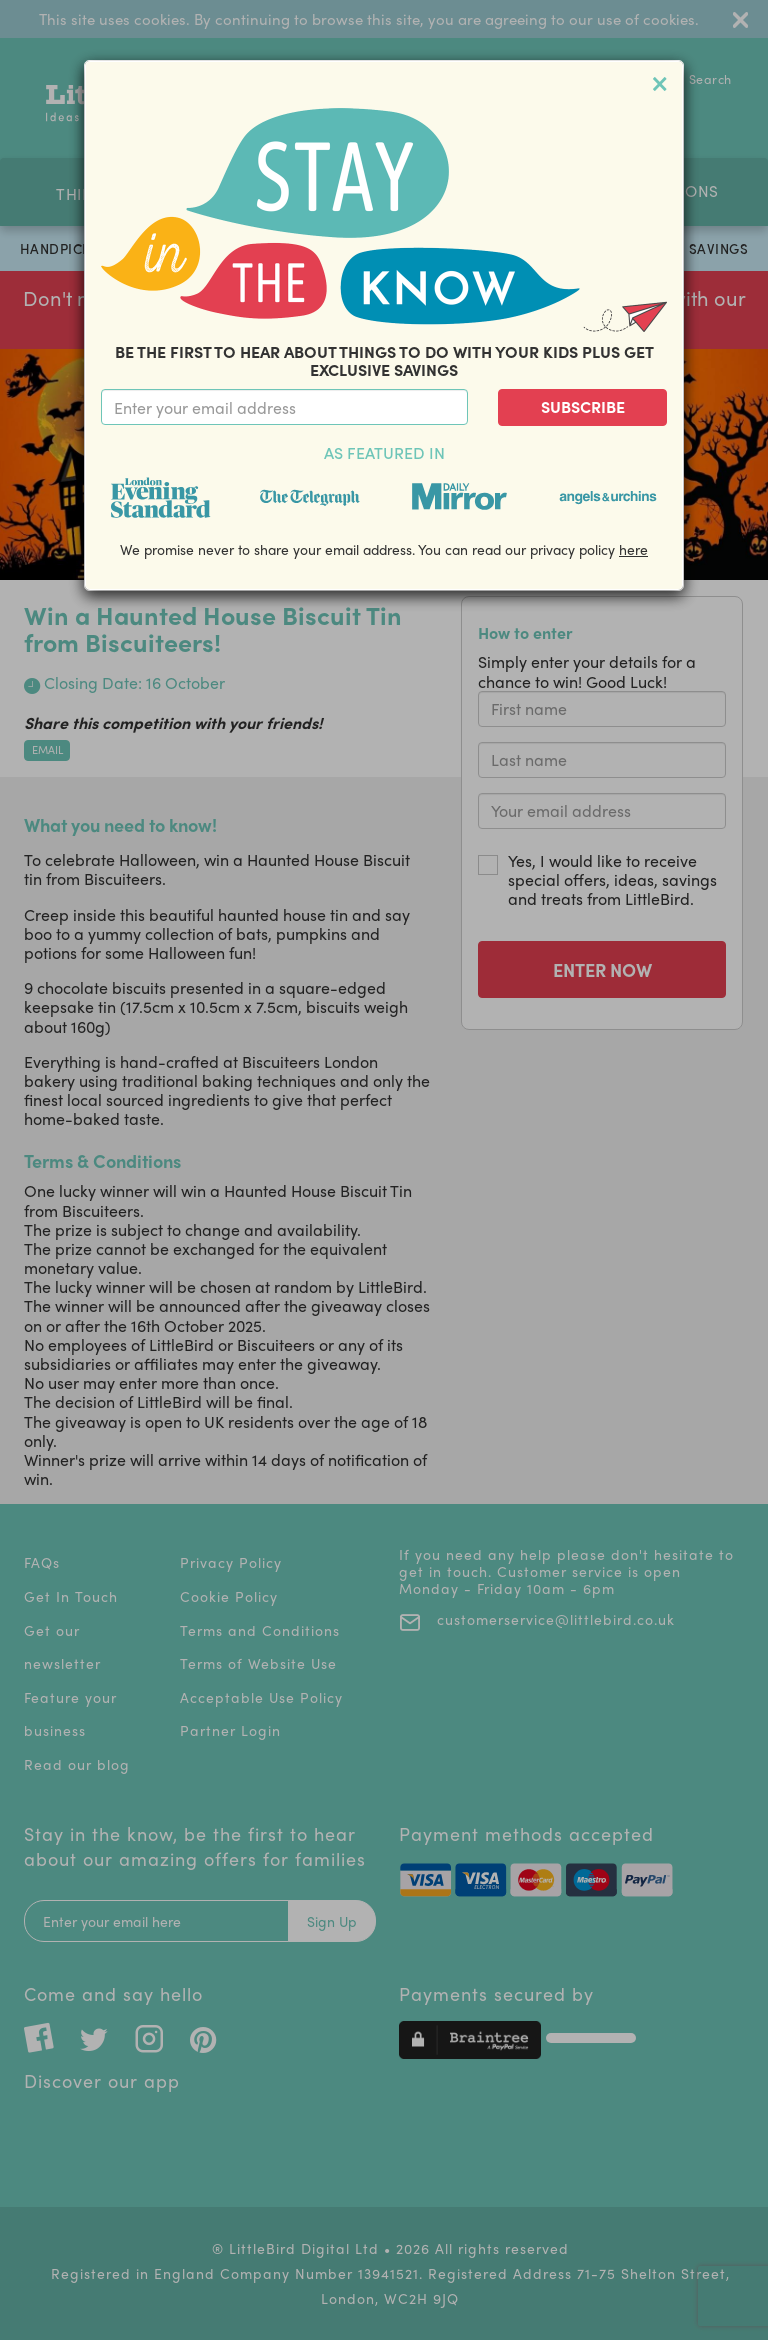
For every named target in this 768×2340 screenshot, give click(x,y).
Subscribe (583, 406)
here (633, 549)
